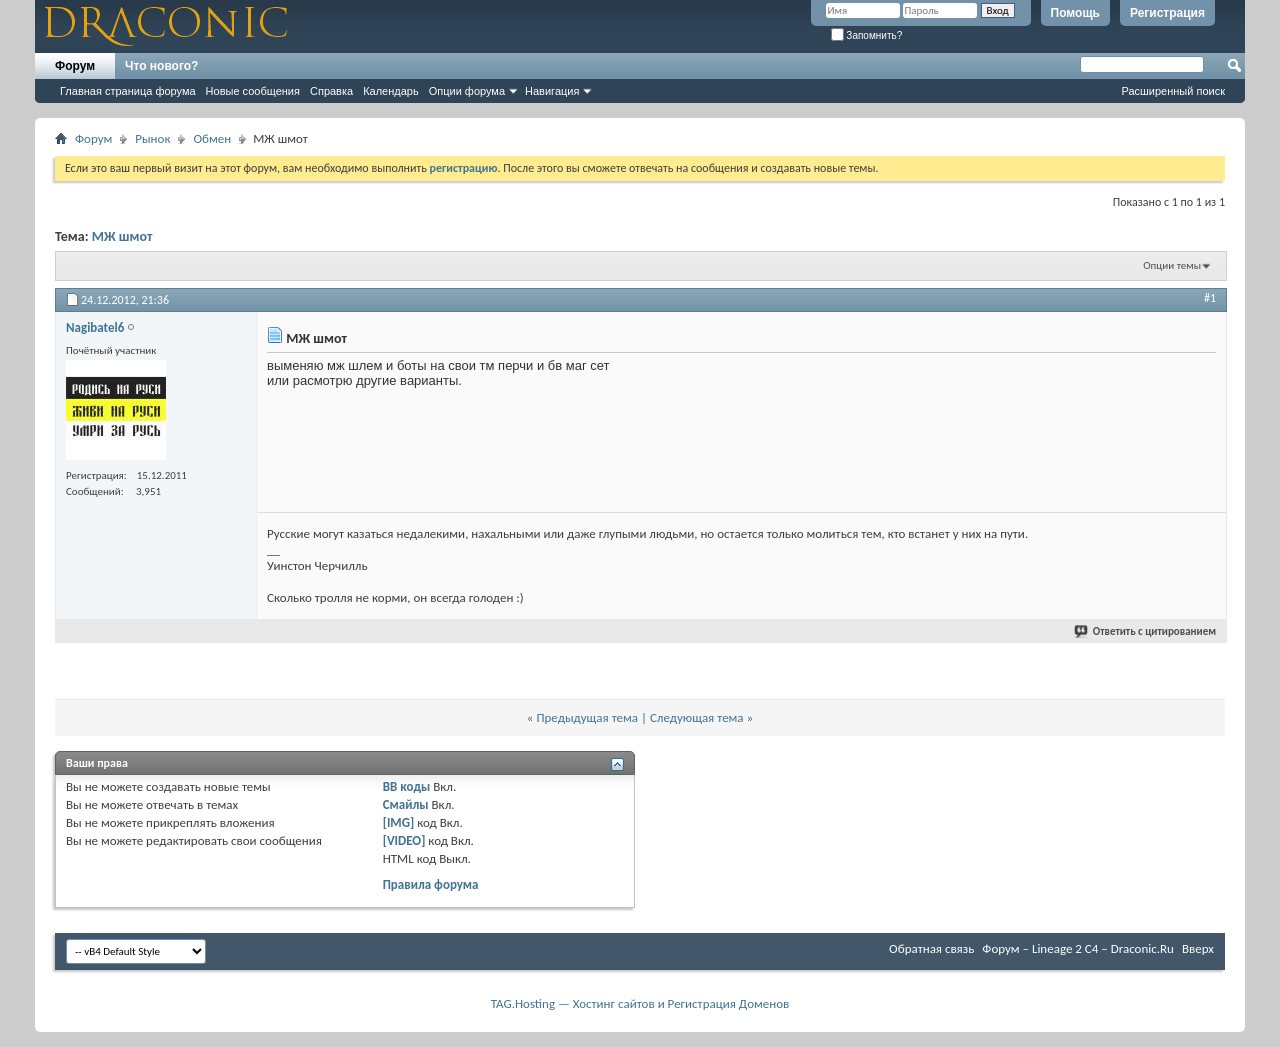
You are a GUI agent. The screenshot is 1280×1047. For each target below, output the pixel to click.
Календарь (391, 91)
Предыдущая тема (587, 717)
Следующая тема (697, 717)
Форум (75, 66)
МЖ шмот (122, 236)
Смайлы (406, 804)
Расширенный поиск (1173, 91)
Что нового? (161, 66)
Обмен (212, 138)
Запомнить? (867, 35)
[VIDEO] (404, 840)
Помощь (1075, 13)
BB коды (407, 786)
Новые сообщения (253, 91)
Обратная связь (931, 948)
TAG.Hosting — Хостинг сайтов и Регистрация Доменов (640, 1003)
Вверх (1198, 948)
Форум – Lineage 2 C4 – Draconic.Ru (1078, 948)
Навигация (552, 91)
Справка (331, 91)
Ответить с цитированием (1146, 631)
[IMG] (399, 822)
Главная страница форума (128, 91)
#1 (1210, 298)
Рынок (152, 138)
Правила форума (431, 884)
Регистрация (1167, 13)
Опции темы (1172, 265)
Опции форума (467, 91)
